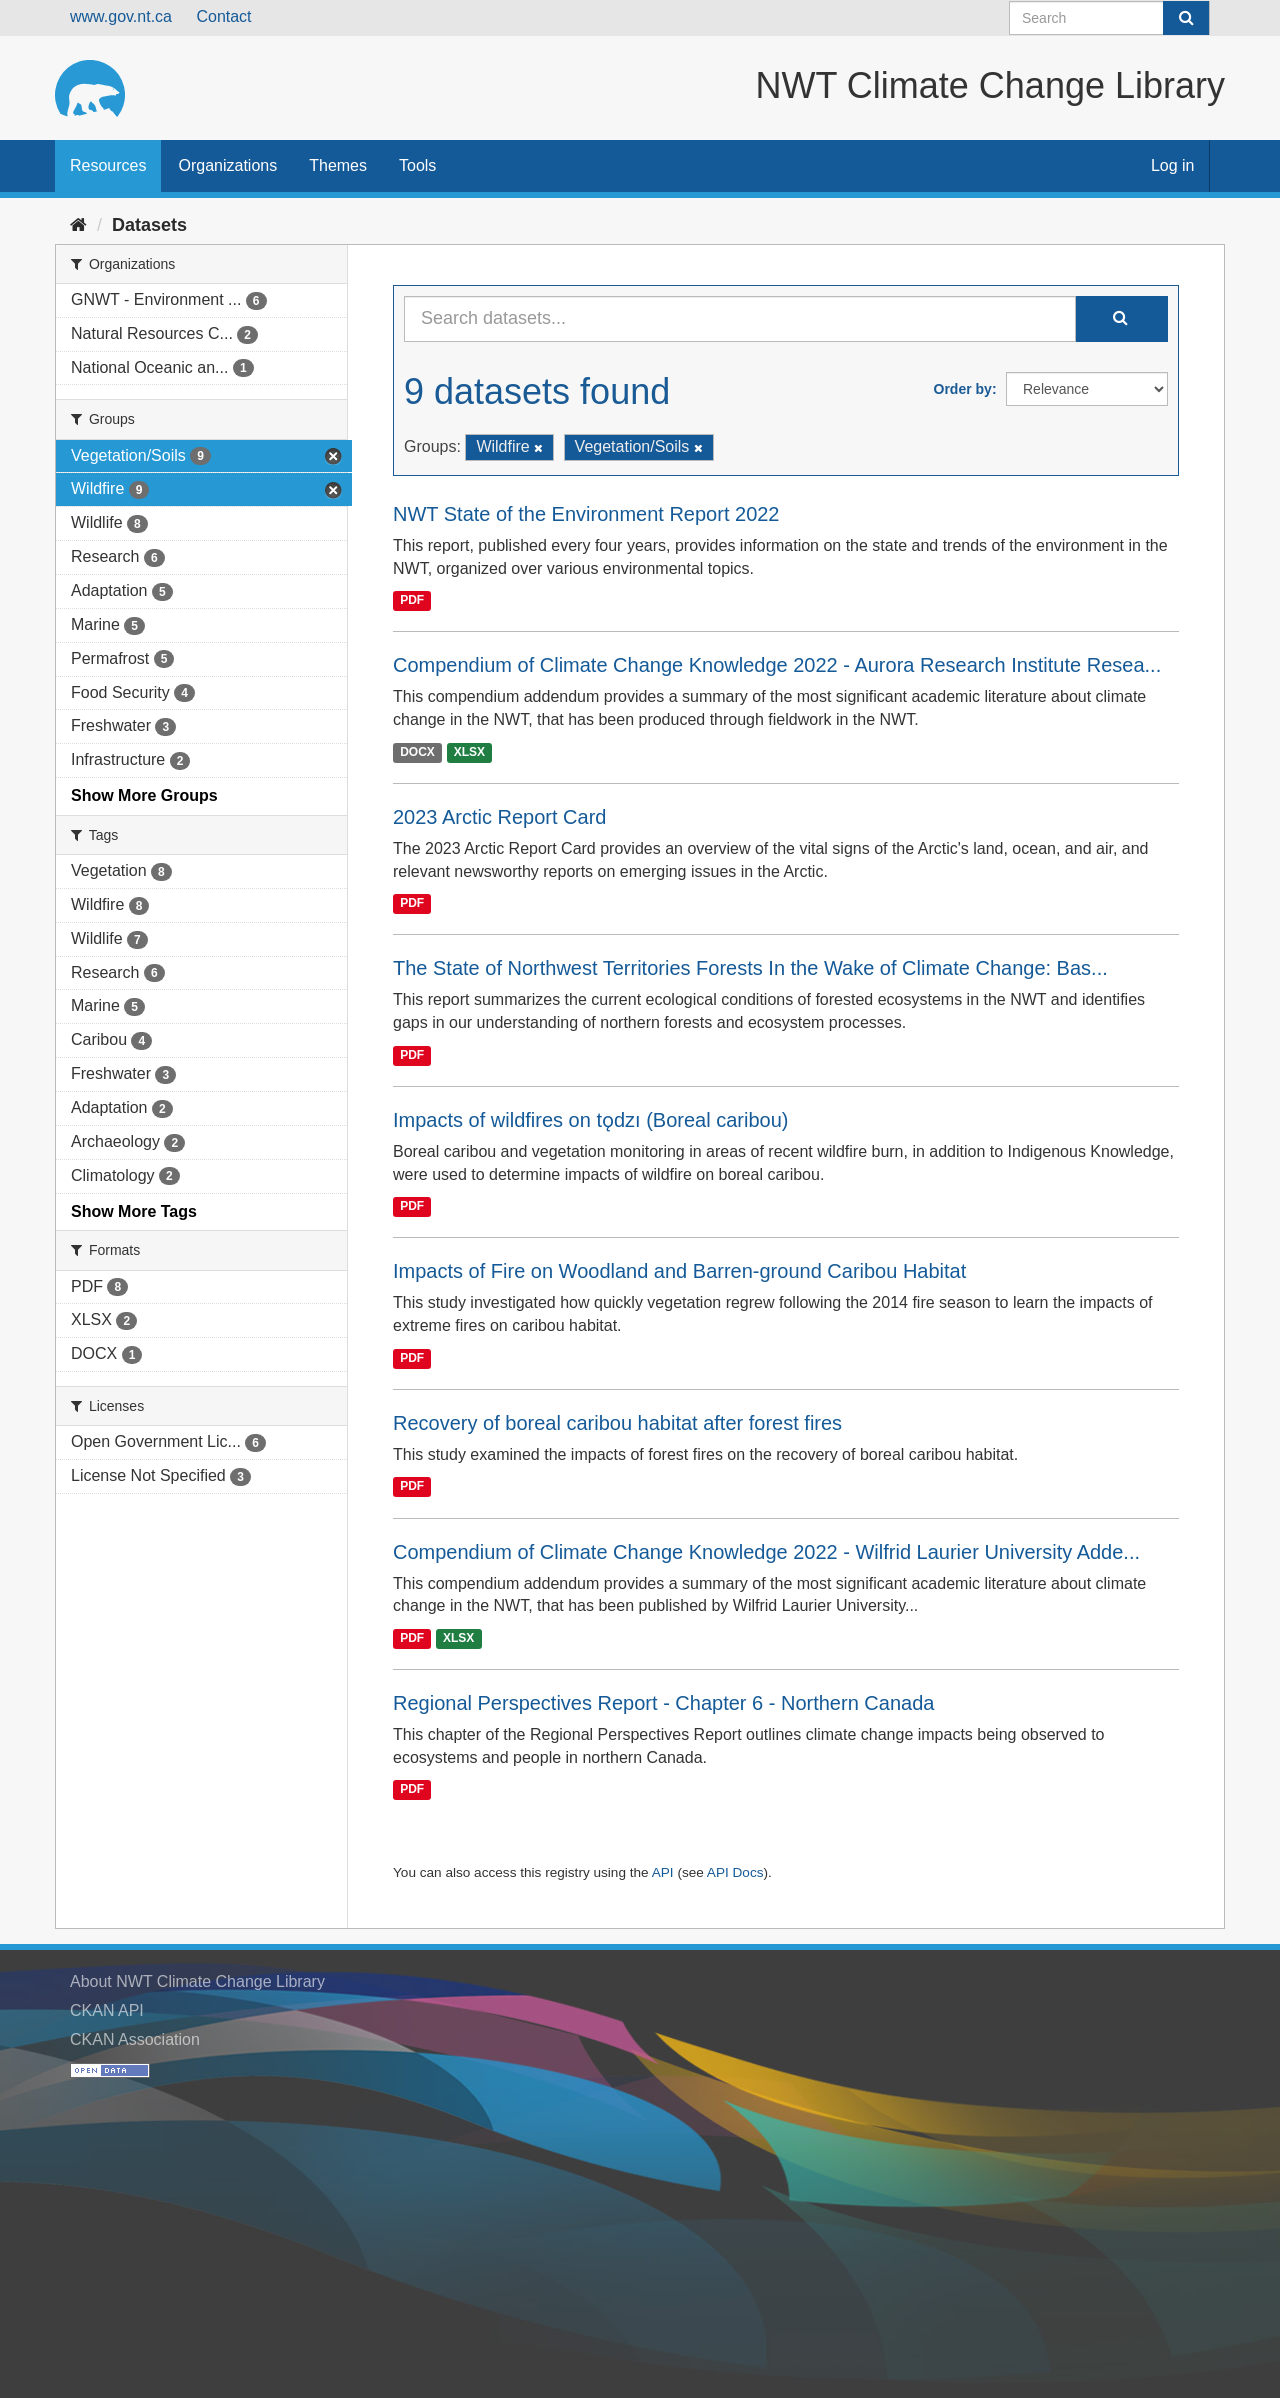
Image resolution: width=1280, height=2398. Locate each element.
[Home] (78, 225)
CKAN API (107, 2010)
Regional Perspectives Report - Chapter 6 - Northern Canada (663, 1703)
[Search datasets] (1109, 18)
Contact (223, 16)
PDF (412, 600)
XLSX (469, 752)
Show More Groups (144, 795)
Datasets (149, 225)
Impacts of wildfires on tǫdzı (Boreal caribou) (591, 1120)
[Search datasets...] (740, 319)
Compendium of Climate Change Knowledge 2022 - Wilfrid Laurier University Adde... (766, 1552)
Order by (963, 389)
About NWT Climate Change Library (197, 1981)
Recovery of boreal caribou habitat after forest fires (617, 1423)
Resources (108, 165)
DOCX (417, 752)
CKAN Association (135, 2039)
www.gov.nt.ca (121, 16)
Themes (338, 165)
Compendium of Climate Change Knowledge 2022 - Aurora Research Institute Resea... (777, 665)
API (663, 1872)
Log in (1173, 165)
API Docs (735, 1872)
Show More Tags (134, 1211)
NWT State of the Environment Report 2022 (586, 514)
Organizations (227, 165)
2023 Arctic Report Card (499, 817)
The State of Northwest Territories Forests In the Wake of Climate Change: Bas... (750, 968)
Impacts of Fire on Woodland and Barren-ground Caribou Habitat (679, 1271)
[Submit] (1186, 18)
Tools (417, 165)
